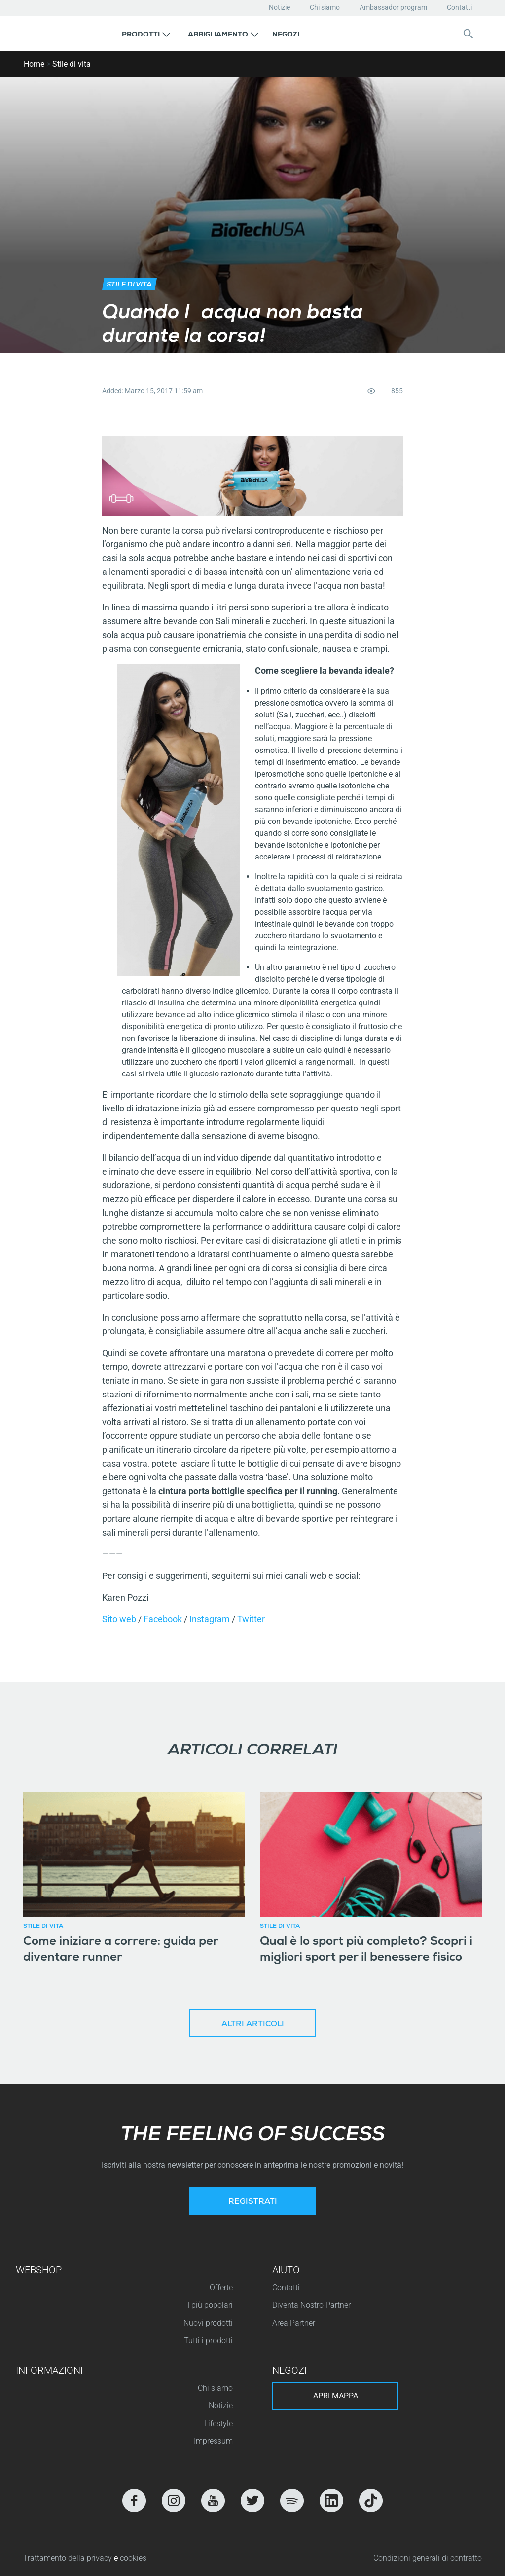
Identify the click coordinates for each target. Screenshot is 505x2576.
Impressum (213, 2441)
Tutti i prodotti (208, 2340)
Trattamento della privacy (68, 2558)
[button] (146, 33)
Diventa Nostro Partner (311, 2305)
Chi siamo (325, 7)
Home (34, 64)
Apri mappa (335, 2395)
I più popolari (210, 2305)
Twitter (251, 1619)
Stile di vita (71, 64)
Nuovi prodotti (208, 2322)
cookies (133, 2558)
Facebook (163, 1619)
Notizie (279, 7)
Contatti (459, 7)
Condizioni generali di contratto (427, 2558)
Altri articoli (252, 2025)
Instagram (209, 1619)
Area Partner (293, 2322)
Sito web (119, 1619)
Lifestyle (218, 2423)
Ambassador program (393, 7)
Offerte (221, 2287)
